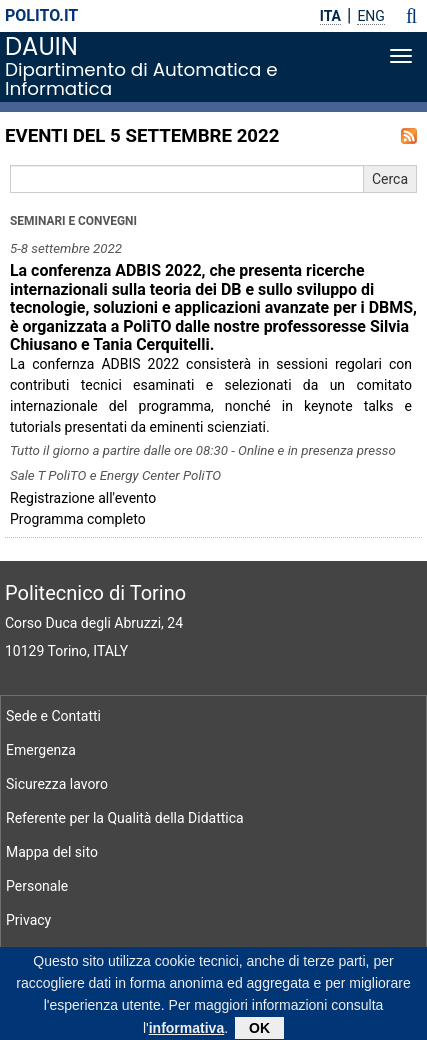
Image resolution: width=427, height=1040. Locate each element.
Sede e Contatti (53, 716)
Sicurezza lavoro (57, 784)
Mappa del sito (52, 852)
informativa (186, 1032)
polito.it (41, 15)
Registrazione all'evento (83, 498)
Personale (37, 886)
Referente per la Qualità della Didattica (125, 818)
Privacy (28, 920)
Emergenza (41, 750)
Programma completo (78, 519)
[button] (411, 16)
